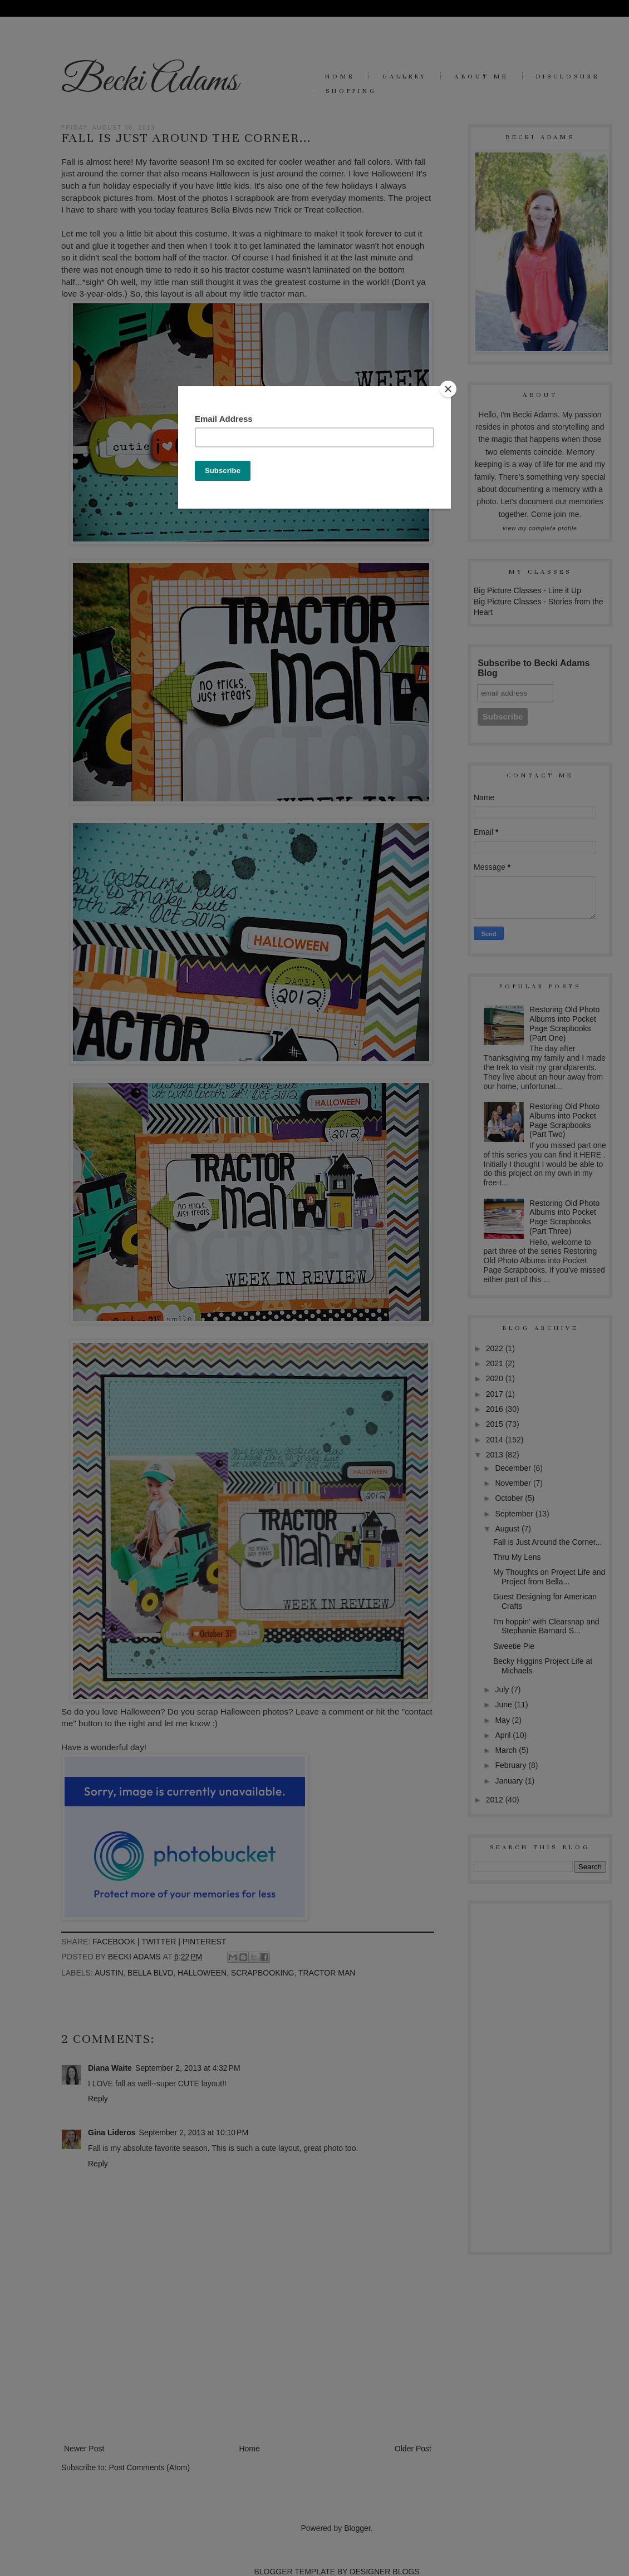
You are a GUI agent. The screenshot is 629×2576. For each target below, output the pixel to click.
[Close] (448, 389)
